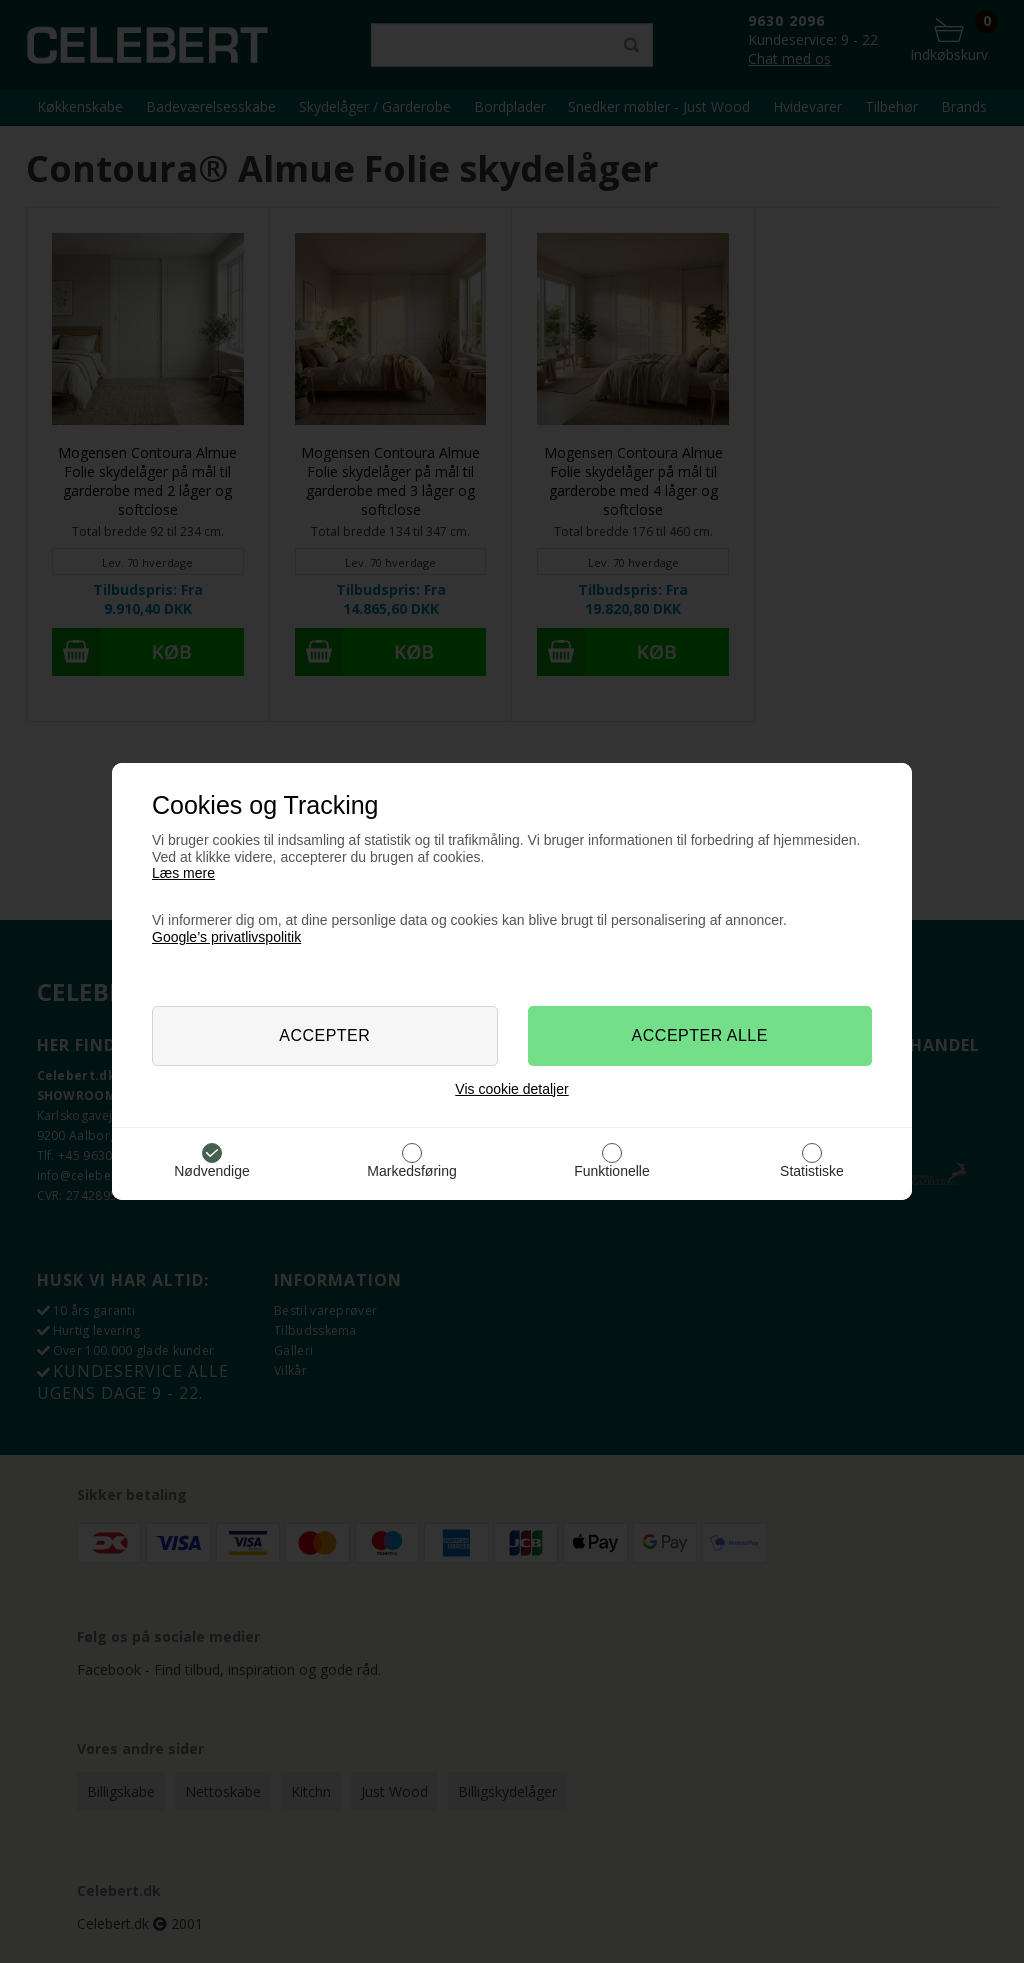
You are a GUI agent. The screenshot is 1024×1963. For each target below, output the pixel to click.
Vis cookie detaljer (511, 1089)
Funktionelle (612, 1171)
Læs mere (183, 873)
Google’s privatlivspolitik (226, 937)
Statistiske (812, 1171)
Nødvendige (212, 1171)
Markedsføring (411, 1171)
